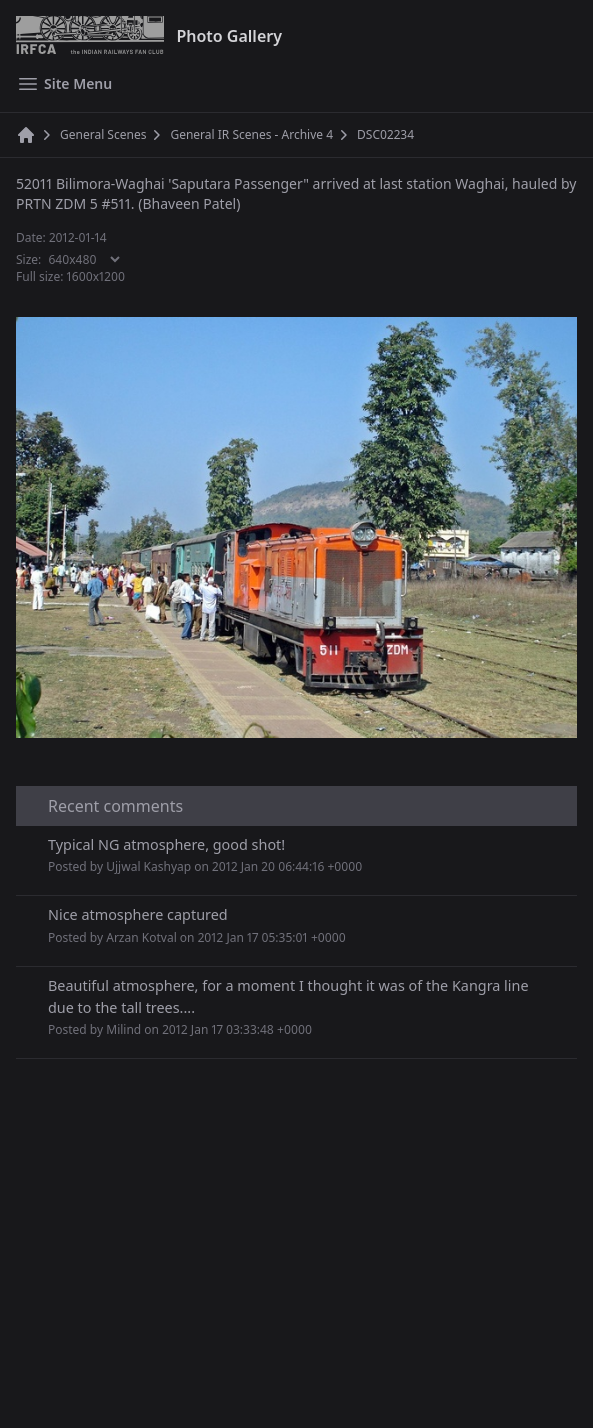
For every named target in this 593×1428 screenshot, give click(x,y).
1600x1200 (96, 276)
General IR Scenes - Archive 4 (251, 135)
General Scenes (103, 135)
